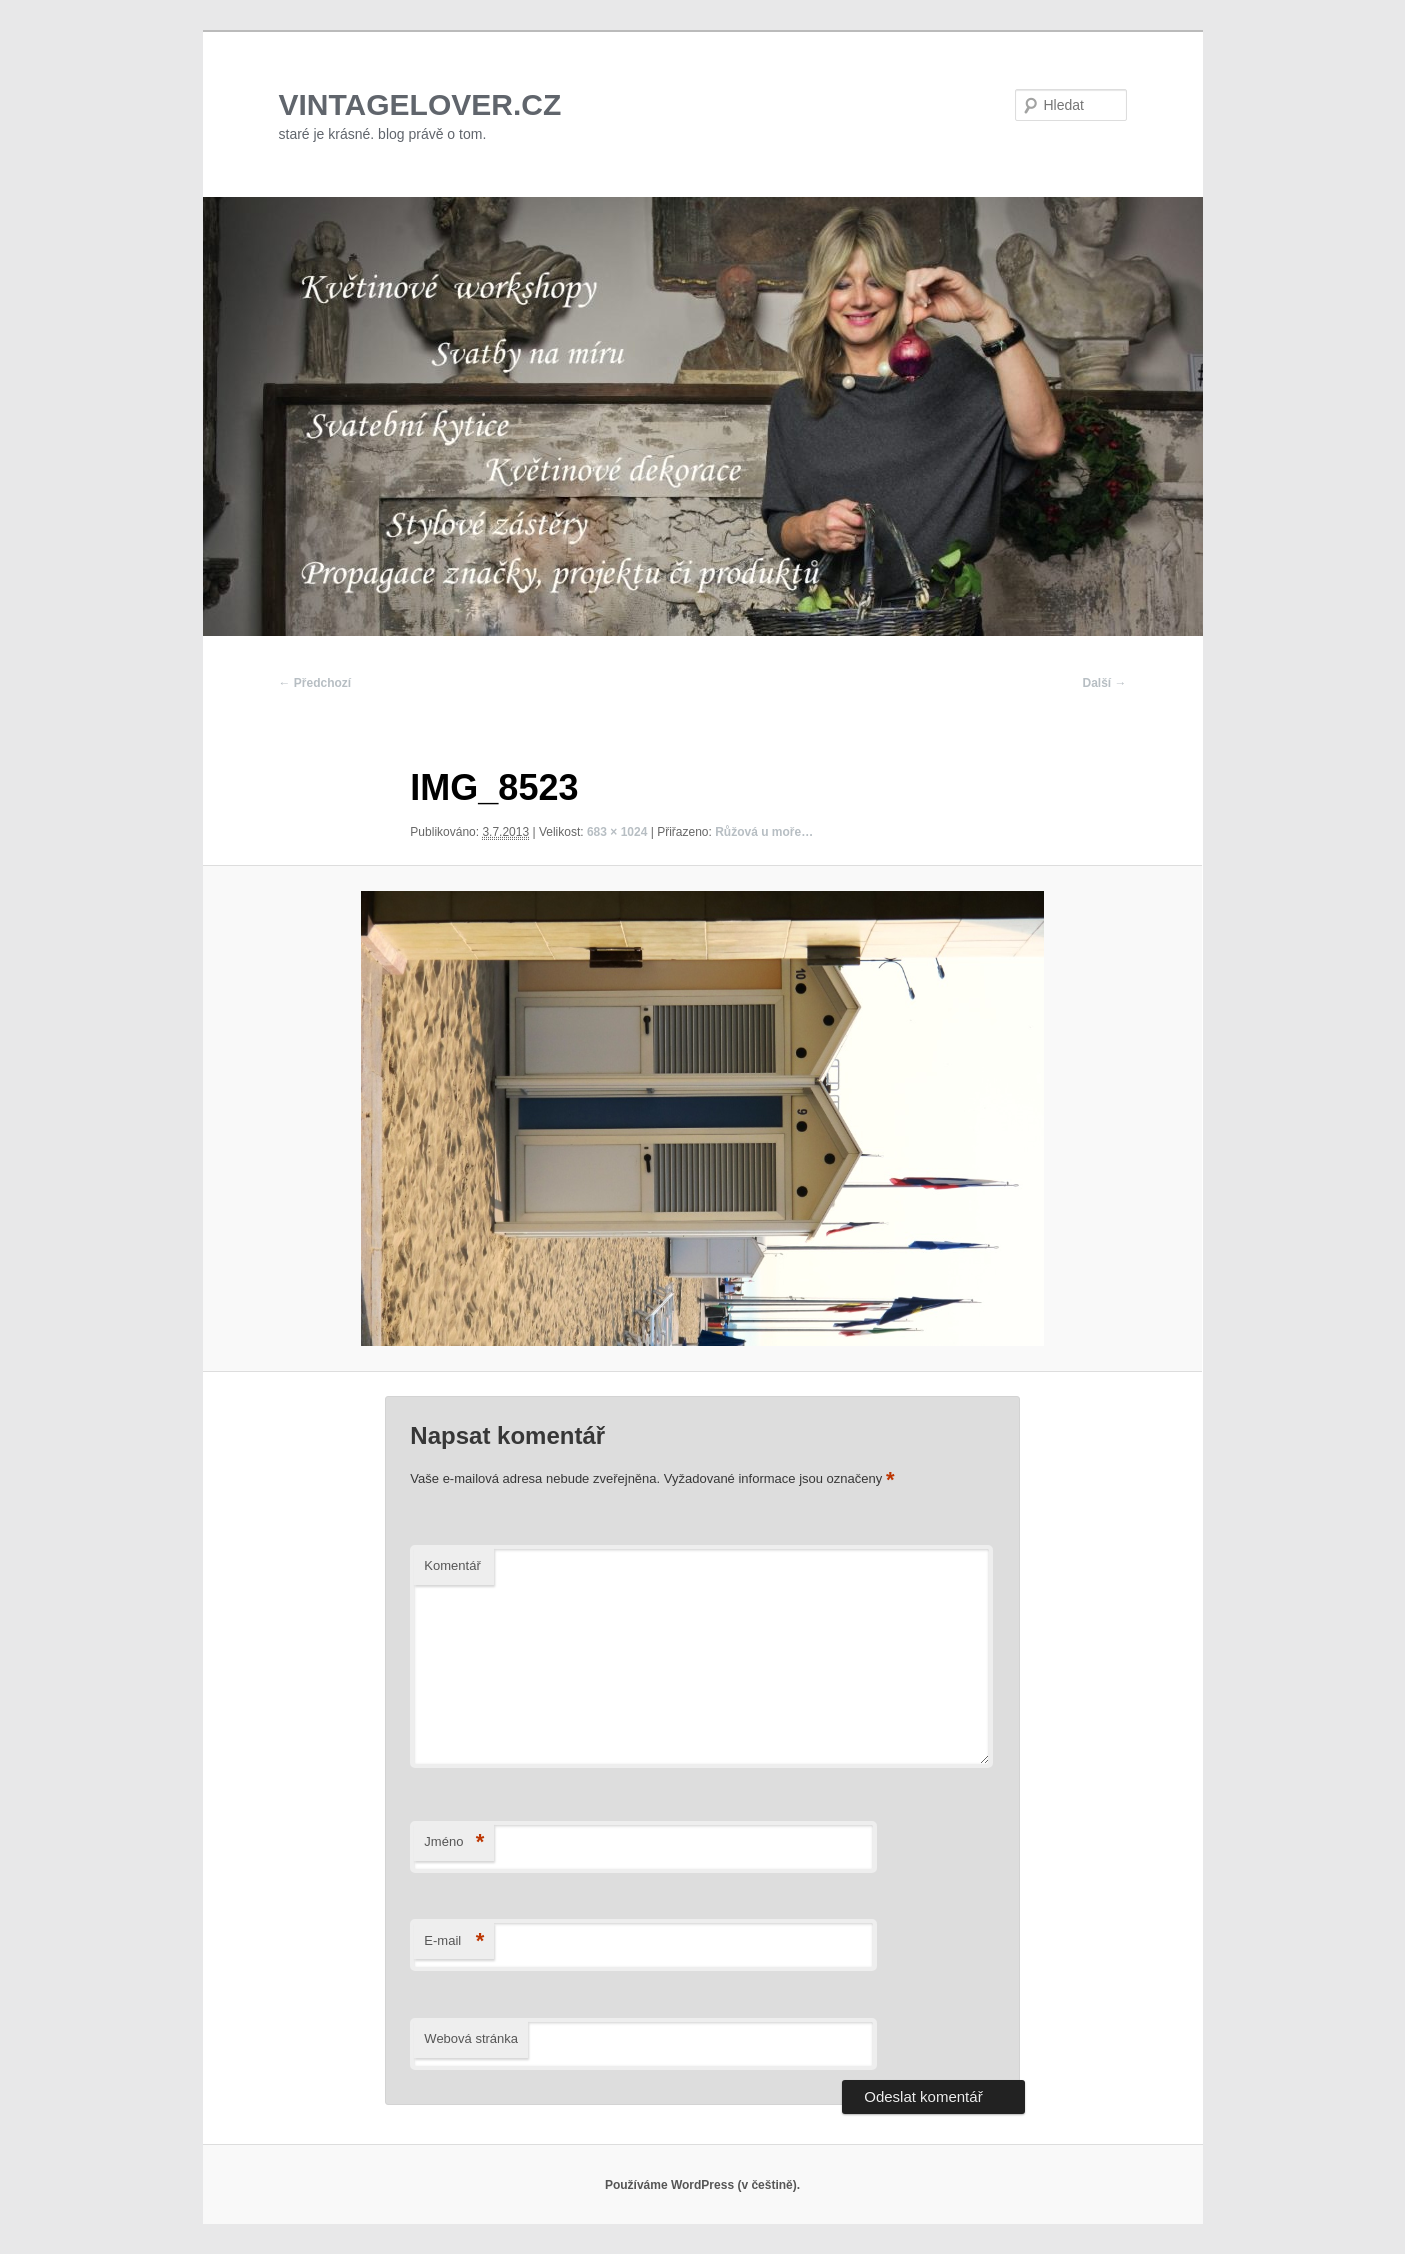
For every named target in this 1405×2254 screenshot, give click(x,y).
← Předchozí (315, 683)
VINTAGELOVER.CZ (420, 104)
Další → (1104, 683)
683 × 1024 (617, 832)
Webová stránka (471, 2038)
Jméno (454, 1842)
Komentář (452, 1565)
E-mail (454, 1941)
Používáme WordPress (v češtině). (702, 2185)
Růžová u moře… (764, 832)
